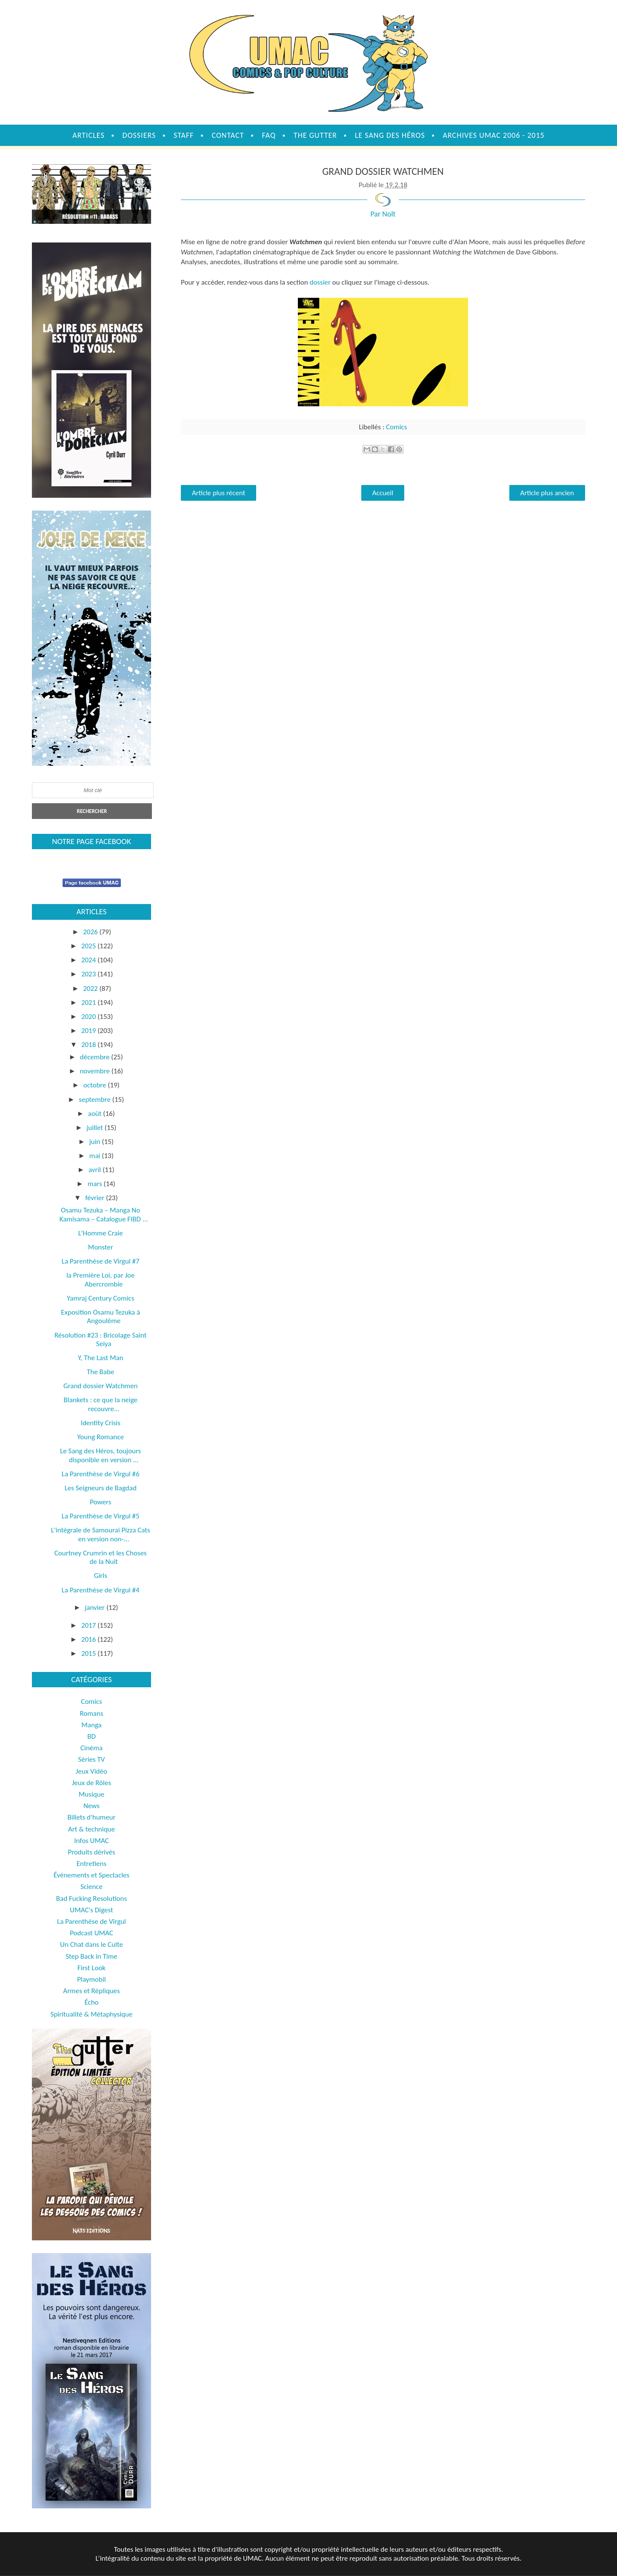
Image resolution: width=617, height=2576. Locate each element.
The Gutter (315, 135)
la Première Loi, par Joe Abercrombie (100, 1279)
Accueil (382, 492)
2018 (89, 1044)
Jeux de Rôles (91, 1782)
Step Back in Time (91, 1956)
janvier (95, 1607)
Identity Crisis (100, 1422)
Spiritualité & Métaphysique (92, 2014)
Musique (91, 1794)
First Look (91, 1967)
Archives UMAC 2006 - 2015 (494, 135)
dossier (319, 282)
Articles (88, 135)
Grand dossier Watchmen (100, 1385)
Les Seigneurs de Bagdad (101, 1487)
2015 (89, 1653)
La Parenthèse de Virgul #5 (101, 1516)
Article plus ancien (547, 492)
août (95, 1113)
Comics (396, 426)
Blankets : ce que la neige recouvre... (100, 1404)
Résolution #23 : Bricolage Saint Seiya (100, 1339)
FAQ (269, 135)
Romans (91, 1713)
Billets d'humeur (92, 1817)
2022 (91, 988)
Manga (91, 1724)
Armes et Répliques (91, 1990)
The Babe (100, 1371)
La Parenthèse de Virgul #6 (101, 1473)
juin (95, 1141)
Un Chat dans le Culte (91, 1944)
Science (91, 1886)
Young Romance (100, 1436)
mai (95, 1155)
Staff (184, 135)
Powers (100, 1502)
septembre (95, 1099)
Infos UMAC (91, 1840)
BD (91, 1736)
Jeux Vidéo (91, 1771)
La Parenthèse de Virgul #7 (101, 1261)
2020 (89, 1016)
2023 (89, 974)
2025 (89, 945)
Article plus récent (218, 492)
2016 (89, 1639)
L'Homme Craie (100, 1233)
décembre (95, 1057)
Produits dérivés (91, 1852)
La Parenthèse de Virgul (91, 1921)
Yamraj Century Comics (100, 1298)
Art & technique (91, 1829)
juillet (95, 1127)
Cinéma (91, 1747)
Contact (227, 135)
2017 (89, 1625)
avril (96, 1169)
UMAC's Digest (91, 1910)
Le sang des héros (390, 135)
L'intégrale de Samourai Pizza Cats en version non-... (100, 1534)
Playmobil (91, 1979)
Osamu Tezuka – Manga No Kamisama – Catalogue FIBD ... (104, 1214)
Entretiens (91, 1863)
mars (96, 1183)
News (91, 1805)
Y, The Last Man (100, 1357)
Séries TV (91, 1759)
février (95, 1197)
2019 (89, 1030)
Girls (100, 1575)
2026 (91, 931)
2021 (89, 1002)
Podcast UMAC (91, 1932)
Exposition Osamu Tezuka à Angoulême (100, 1316)
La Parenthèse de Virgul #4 (101, 1590)
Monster (100, 1247)
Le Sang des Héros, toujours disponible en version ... (100, 1455)
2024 (89, 960)
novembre (95, 1071)
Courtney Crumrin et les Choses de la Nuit (100, 1557)
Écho (91, 2002)
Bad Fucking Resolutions (91, 1898)
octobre (95, 1085)
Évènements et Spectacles (91, 1875)
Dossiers (139, 135)
